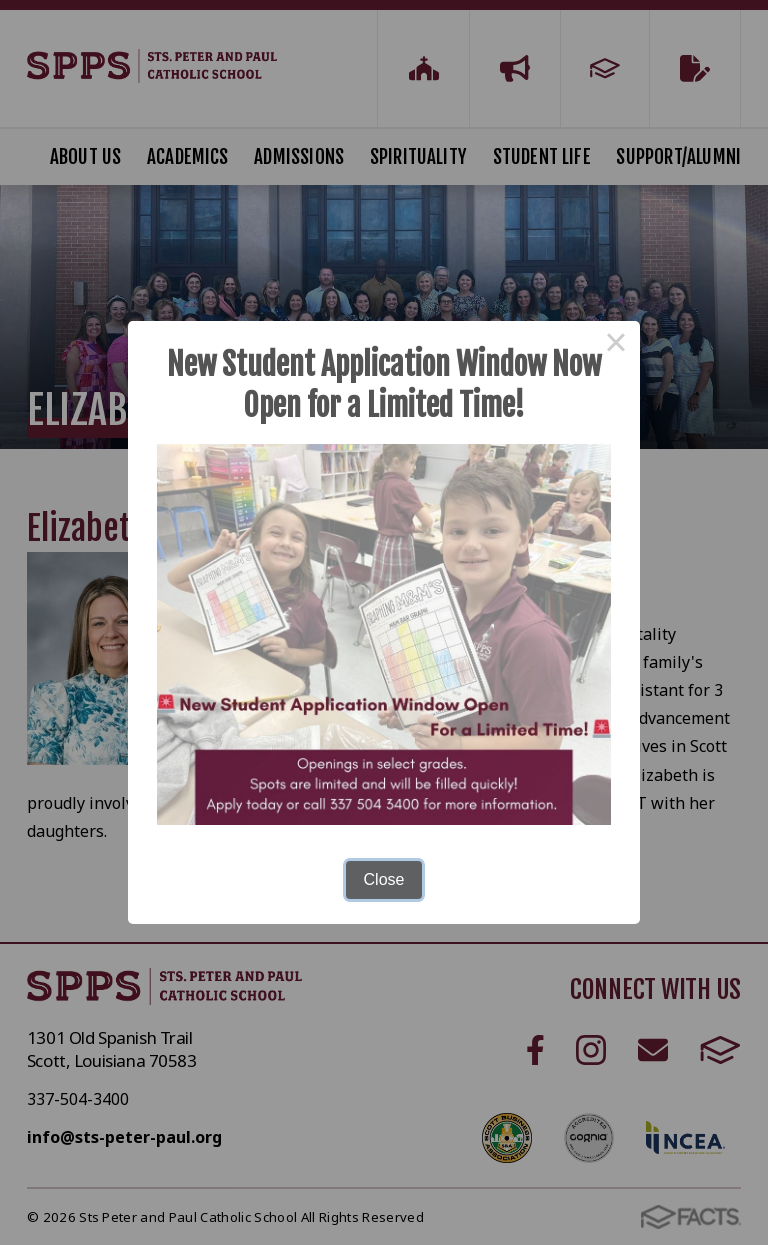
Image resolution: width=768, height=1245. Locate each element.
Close (384, 879)
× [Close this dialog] (616, 345)
